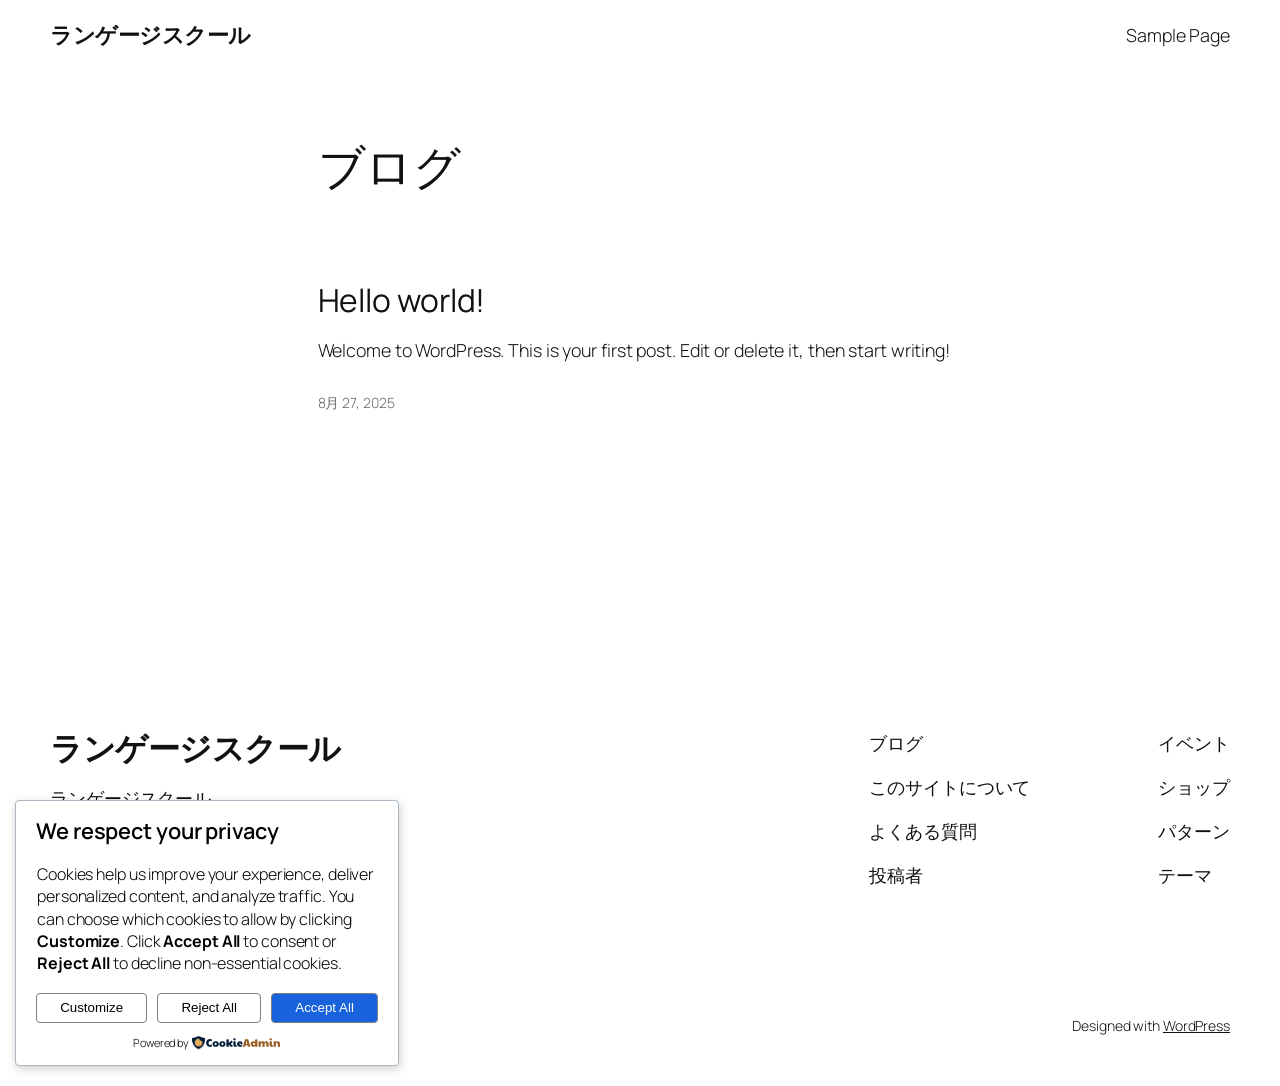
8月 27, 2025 (356, 402)
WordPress (1196, 1025)
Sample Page (1178, 35)
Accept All (324, 1007)
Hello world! (402, 301)
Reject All (209, 1007)
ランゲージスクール (150, 35)
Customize (91, 1007)
